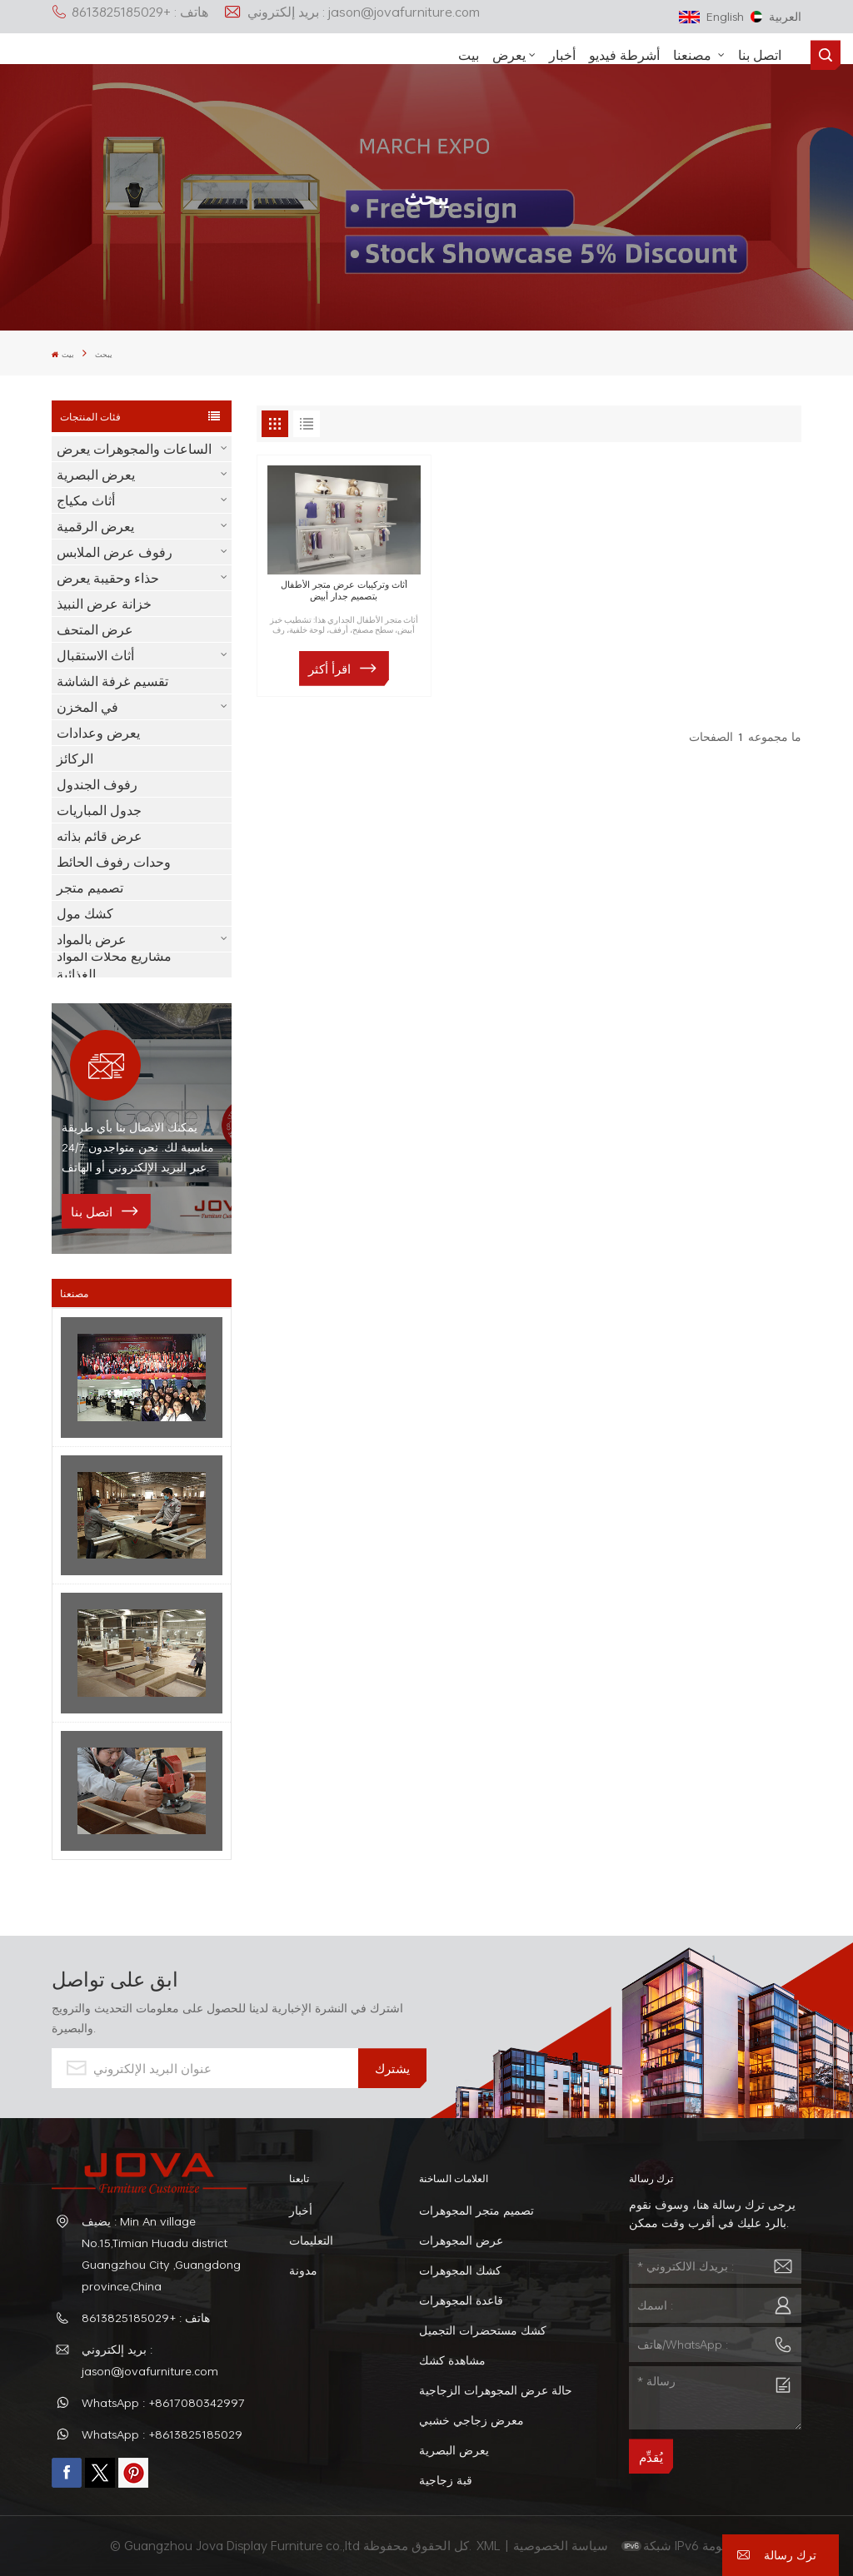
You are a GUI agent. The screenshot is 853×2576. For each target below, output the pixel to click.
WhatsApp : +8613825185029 (162, 2434)
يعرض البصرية (96, 475)
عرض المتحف (95, 629)
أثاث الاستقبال (95, 655)
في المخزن (87, 707)
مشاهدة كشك (452, 2360)
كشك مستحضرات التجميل (482, 2330)
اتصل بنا (759, 55)
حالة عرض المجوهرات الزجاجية (495, 2390)
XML (488, 2545)
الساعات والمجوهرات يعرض (134, 449)
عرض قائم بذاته (99, 836)
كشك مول (85, 913)
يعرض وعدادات (98, 733)
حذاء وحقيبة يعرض (108, 578)
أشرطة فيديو (624, 55)
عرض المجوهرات (461, 2240)
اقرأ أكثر (329, 668)
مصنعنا (694, 55)
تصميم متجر (90, 888)
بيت (468, 55)
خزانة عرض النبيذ (104, 604)
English (711, 16)
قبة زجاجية (445, 2480)
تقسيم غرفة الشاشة (112, 681)
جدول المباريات (99, 810)
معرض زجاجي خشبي (471, 2420)
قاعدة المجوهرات (461, 2300)
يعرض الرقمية (95, 526)
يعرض (509, 55)
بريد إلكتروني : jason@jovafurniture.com (351, 12)
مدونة (303, 2270)
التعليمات (311, 2240)
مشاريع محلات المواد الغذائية (114, 964)
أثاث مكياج (86, 500)
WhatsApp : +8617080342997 (163, 2402)
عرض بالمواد (92, 939)
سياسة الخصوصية (562, 2545)
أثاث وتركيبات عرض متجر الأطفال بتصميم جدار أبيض (344, 590)
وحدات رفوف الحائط (114, 862)
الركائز (75, 758)
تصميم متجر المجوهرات (476, 2210)
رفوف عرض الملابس (114, 552)
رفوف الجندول (97, 784)
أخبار (562, 55)
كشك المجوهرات (460, 2270)
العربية (776, 16)
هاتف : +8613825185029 (130, 12)
